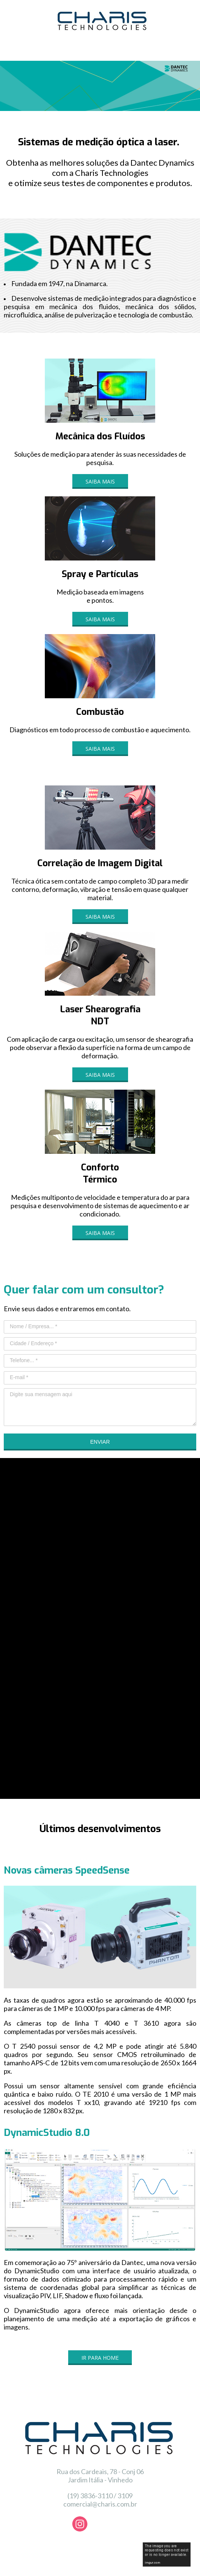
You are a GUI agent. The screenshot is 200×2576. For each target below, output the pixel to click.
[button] (100, 481)
